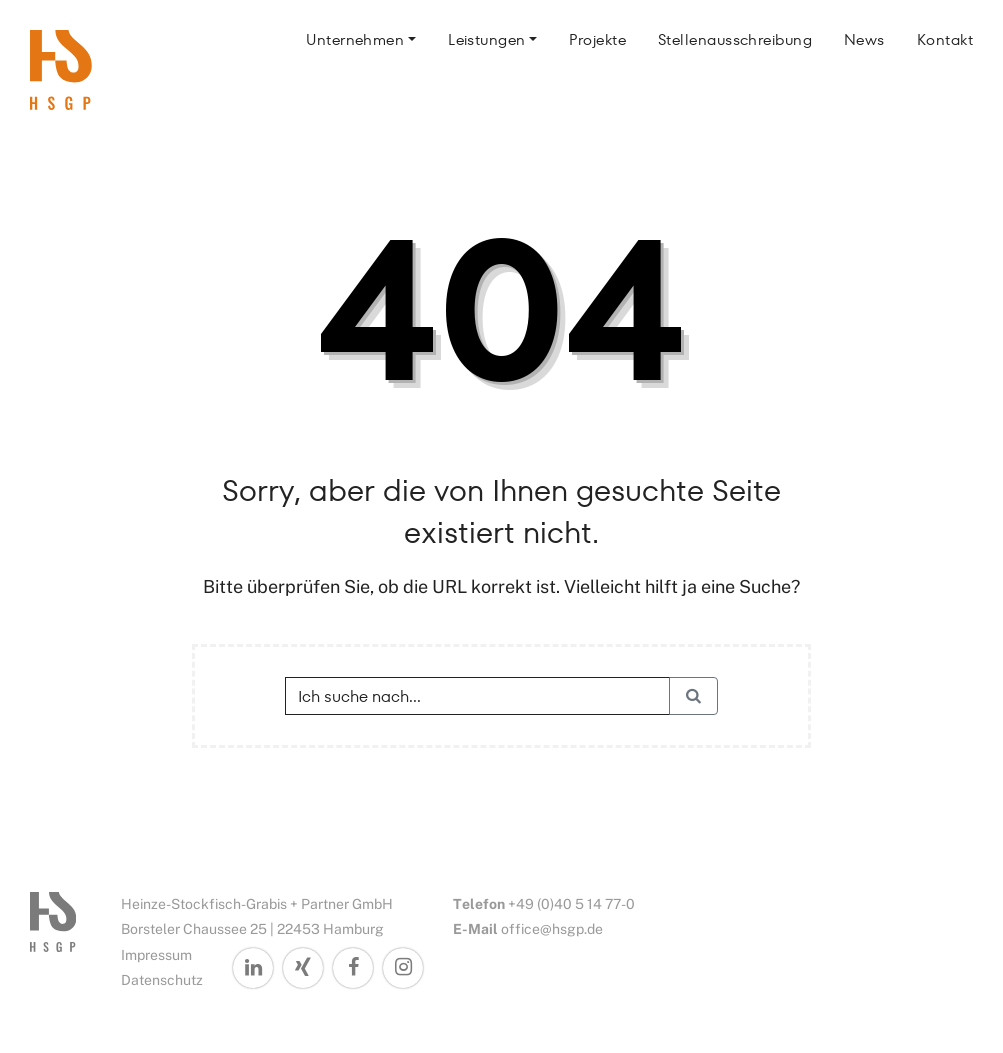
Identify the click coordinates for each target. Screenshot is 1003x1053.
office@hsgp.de (552, 929)
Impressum (156, 955)
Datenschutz (162, 980)
